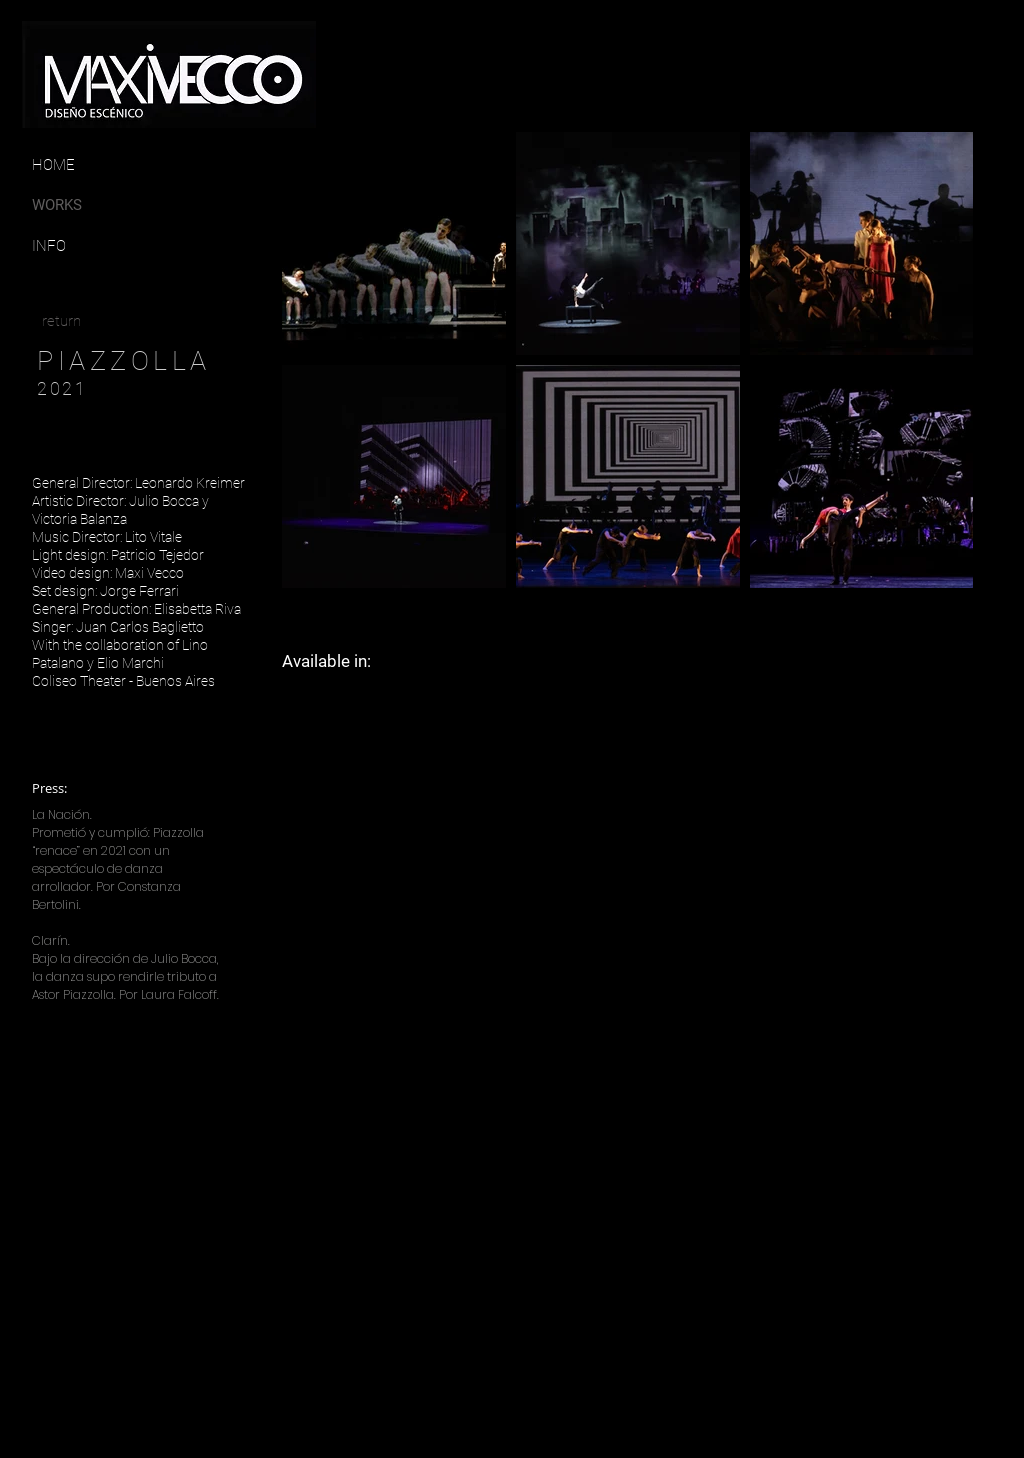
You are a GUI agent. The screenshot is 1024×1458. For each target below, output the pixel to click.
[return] (61, 321)
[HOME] (53, 165)
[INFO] (82, 246)
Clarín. (51, 940)
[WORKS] (69, 205)
